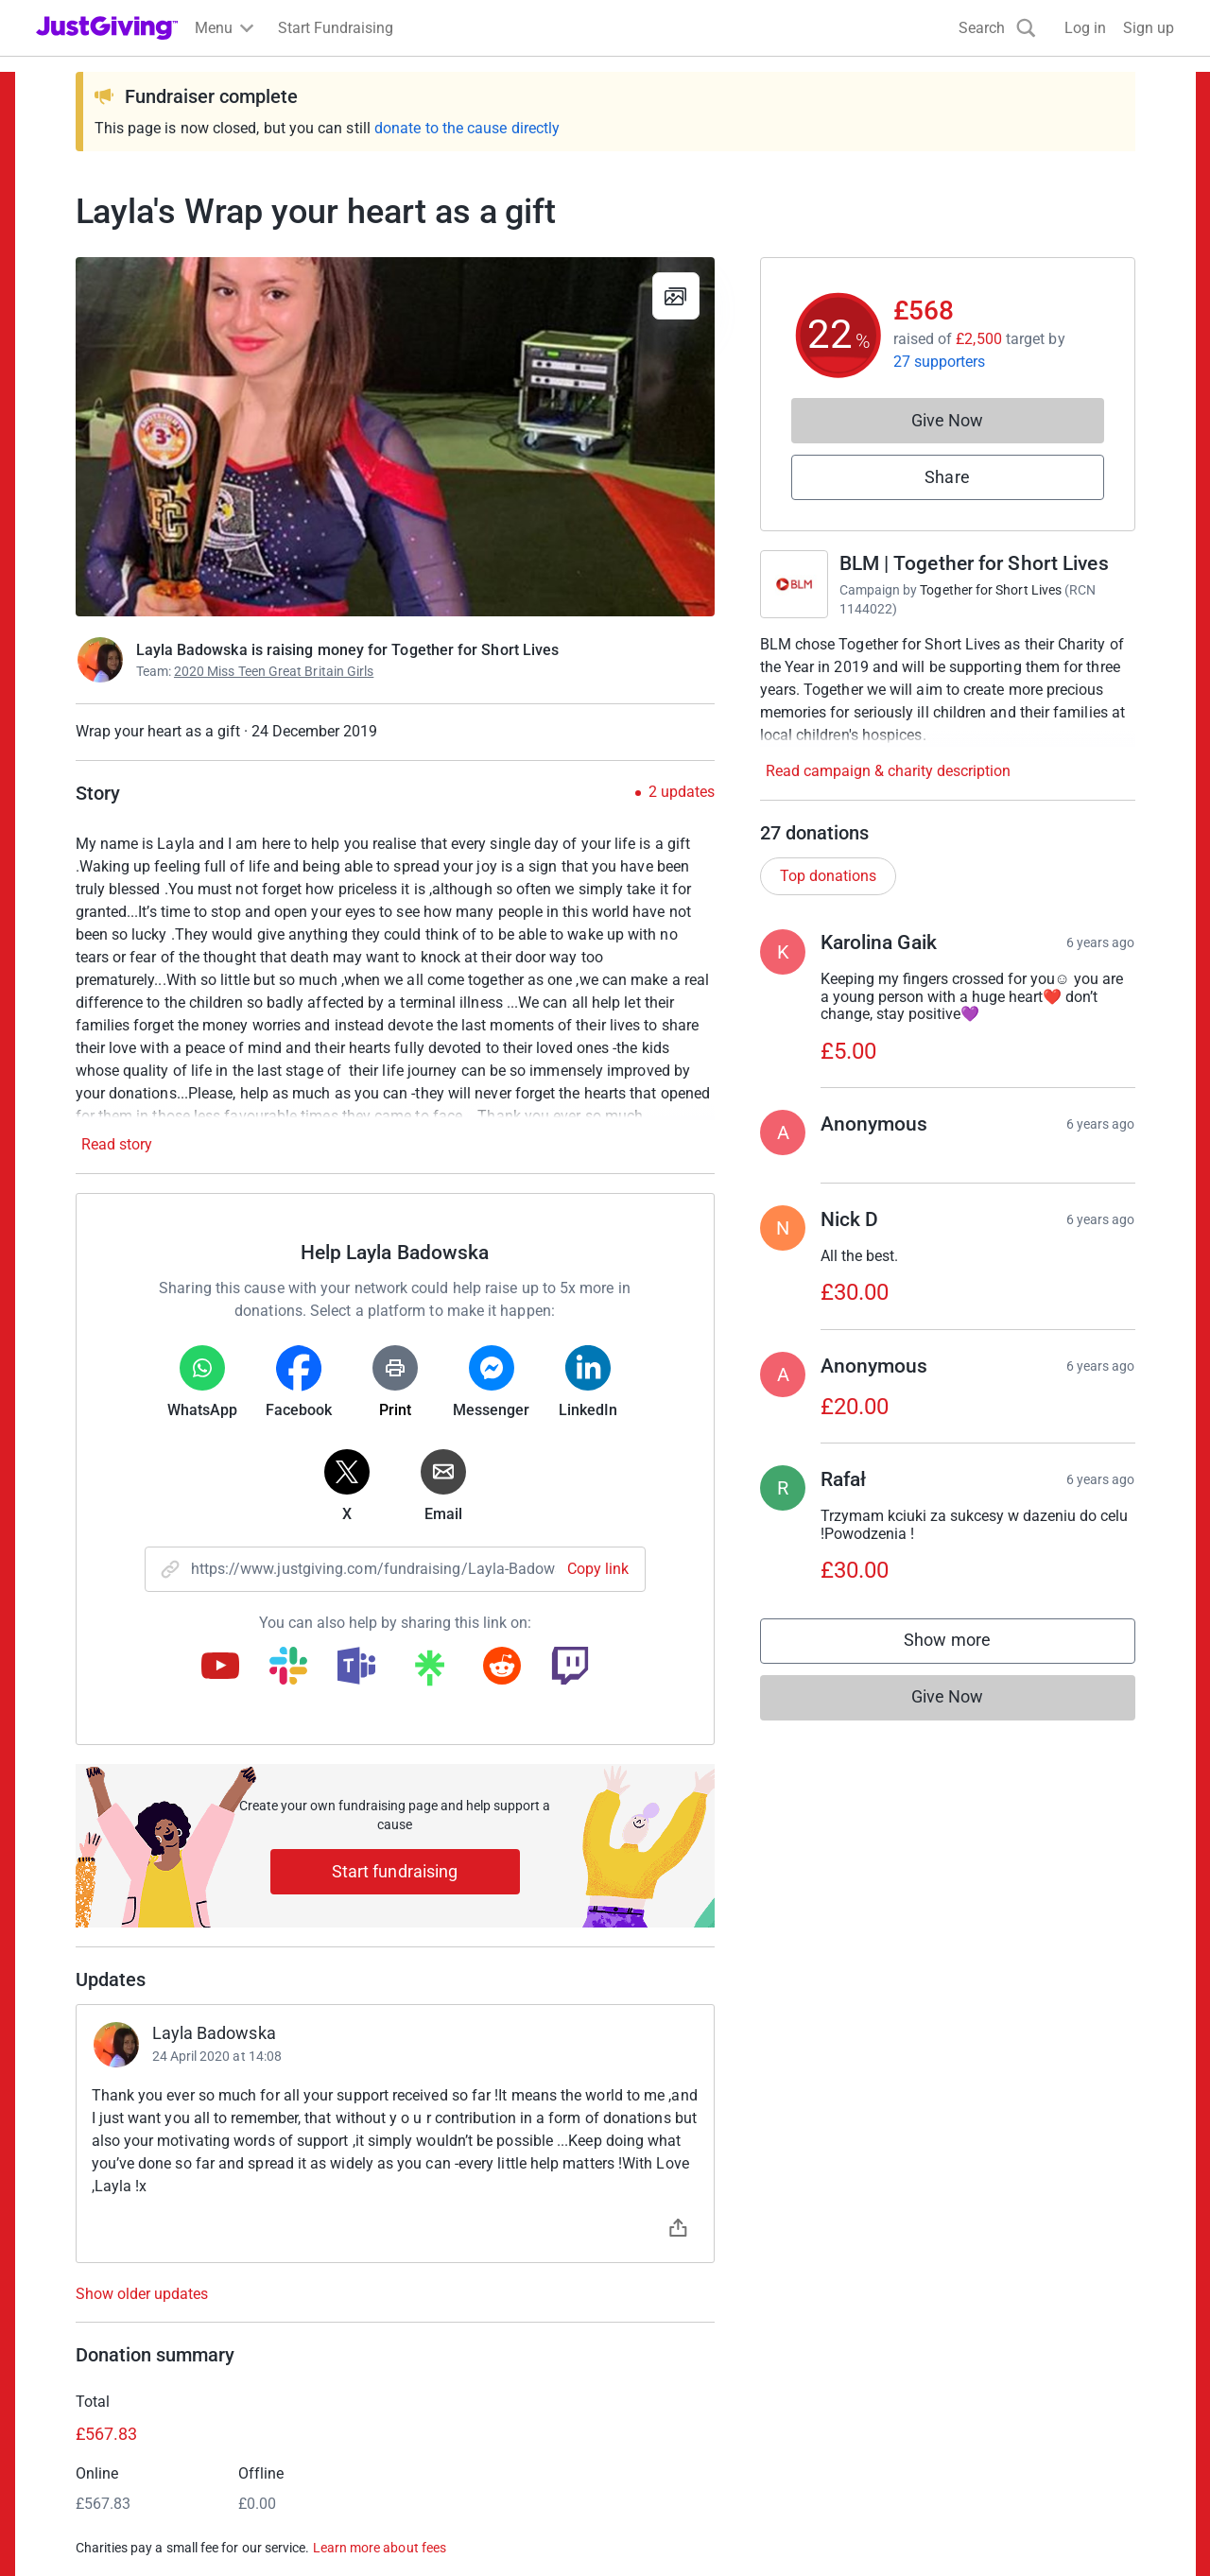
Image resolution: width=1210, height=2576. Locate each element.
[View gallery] (676, 296)
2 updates (681, 792)
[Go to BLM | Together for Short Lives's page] (794, 584)
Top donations (828, 876)
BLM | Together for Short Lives (974, 563)
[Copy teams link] (356, 1667)
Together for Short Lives (991, 589)
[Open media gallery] (395, 436)
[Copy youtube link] (220, 1667)
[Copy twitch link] (570, 1667)
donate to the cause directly (467, 128)
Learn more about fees (379, 2547)
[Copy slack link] (288, 1667)
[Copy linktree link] (429, 1672)
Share (947, 477)
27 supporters (939, 362)
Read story (116, 1144)
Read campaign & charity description (888, 771)
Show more (966, 1644)
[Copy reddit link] (502, 1667)
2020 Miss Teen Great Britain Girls (273, 671)
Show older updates (142, 2294)
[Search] (997, 28)
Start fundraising (395, 1871)
